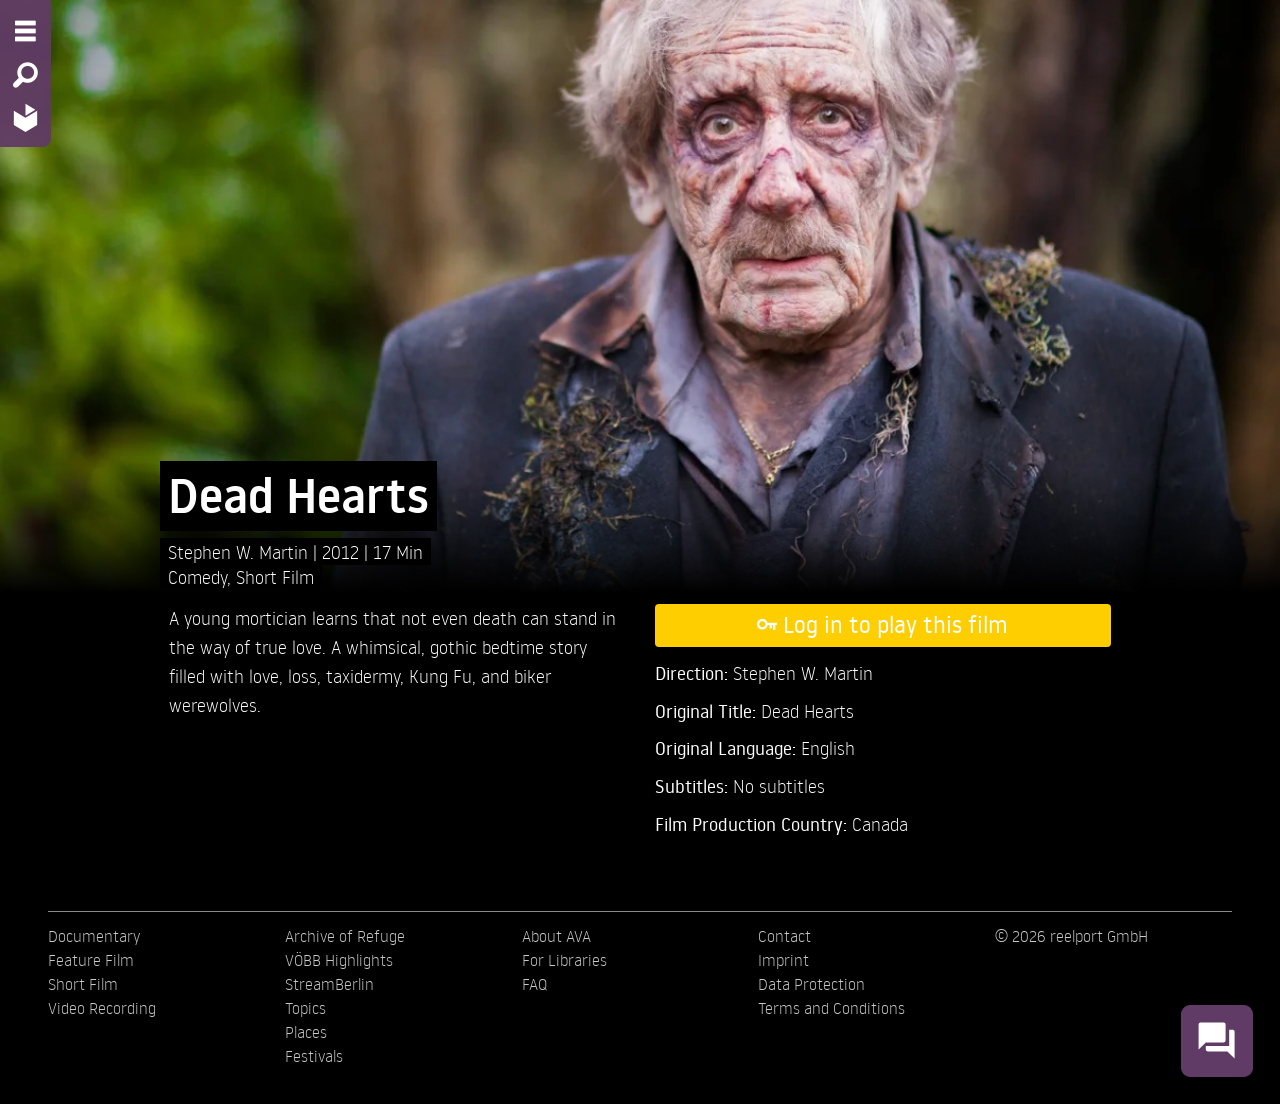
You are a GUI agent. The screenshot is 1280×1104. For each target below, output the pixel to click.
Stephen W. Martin (240, 551)
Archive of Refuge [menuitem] (345, 936)
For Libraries (564, 960)
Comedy (197, 576)
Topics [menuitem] (305, 1008)
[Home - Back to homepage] (25, 117)
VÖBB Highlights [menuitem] (339, 960)
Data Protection (811, 984)
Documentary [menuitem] (94, 936)
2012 (343, 551)
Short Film (275, 576)
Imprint (783, 960)
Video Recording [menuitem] (102, 1008)
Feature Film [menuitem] (91, 960)
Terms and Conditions (831, 1008)
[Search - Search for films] (25, 75)
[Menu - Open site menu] (25, 31)
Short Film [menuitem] (83, 984)
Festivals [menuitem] (314, 1056)
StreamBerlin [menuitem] (329, 984)
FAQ (534, 984)
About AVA (556, 936)
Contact (784, 936)
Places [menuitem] (306, 1032)
